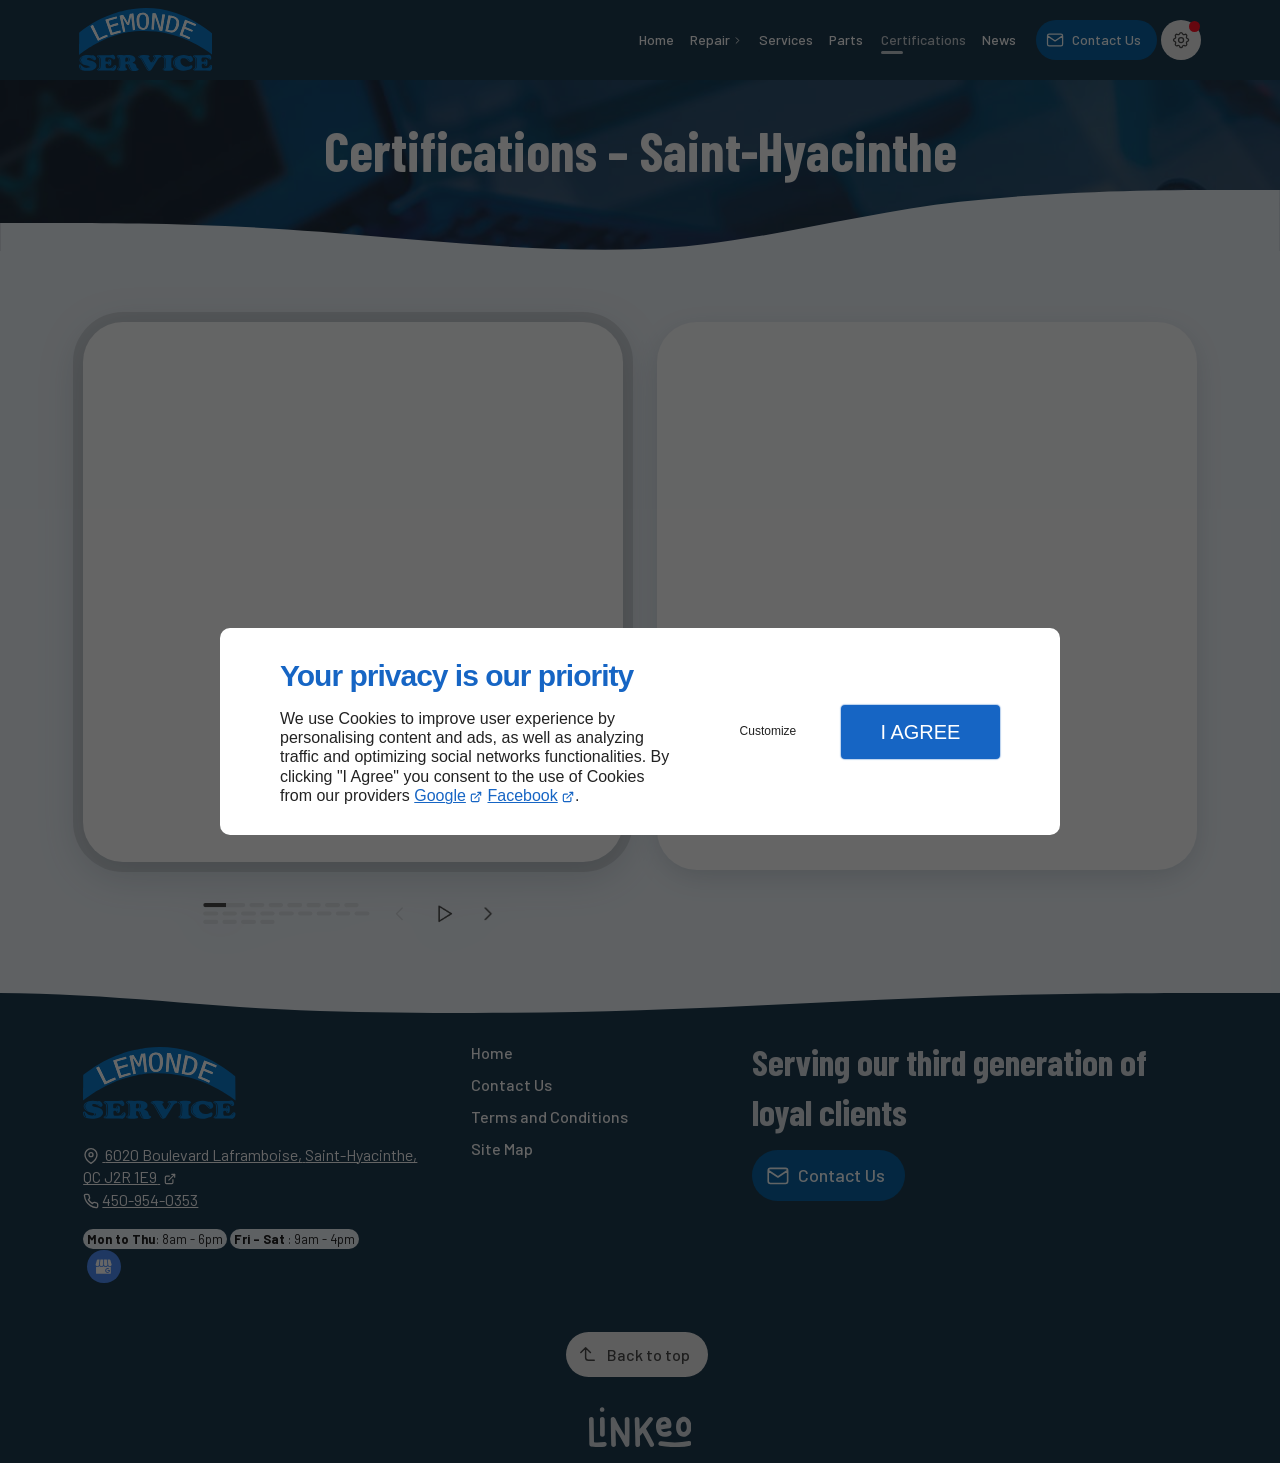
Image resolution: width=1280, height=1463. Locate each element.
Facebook (523, 795)
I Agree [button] (920, 732)
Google (440, 795)
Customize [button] (768, 731)
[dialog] (640, 731)
